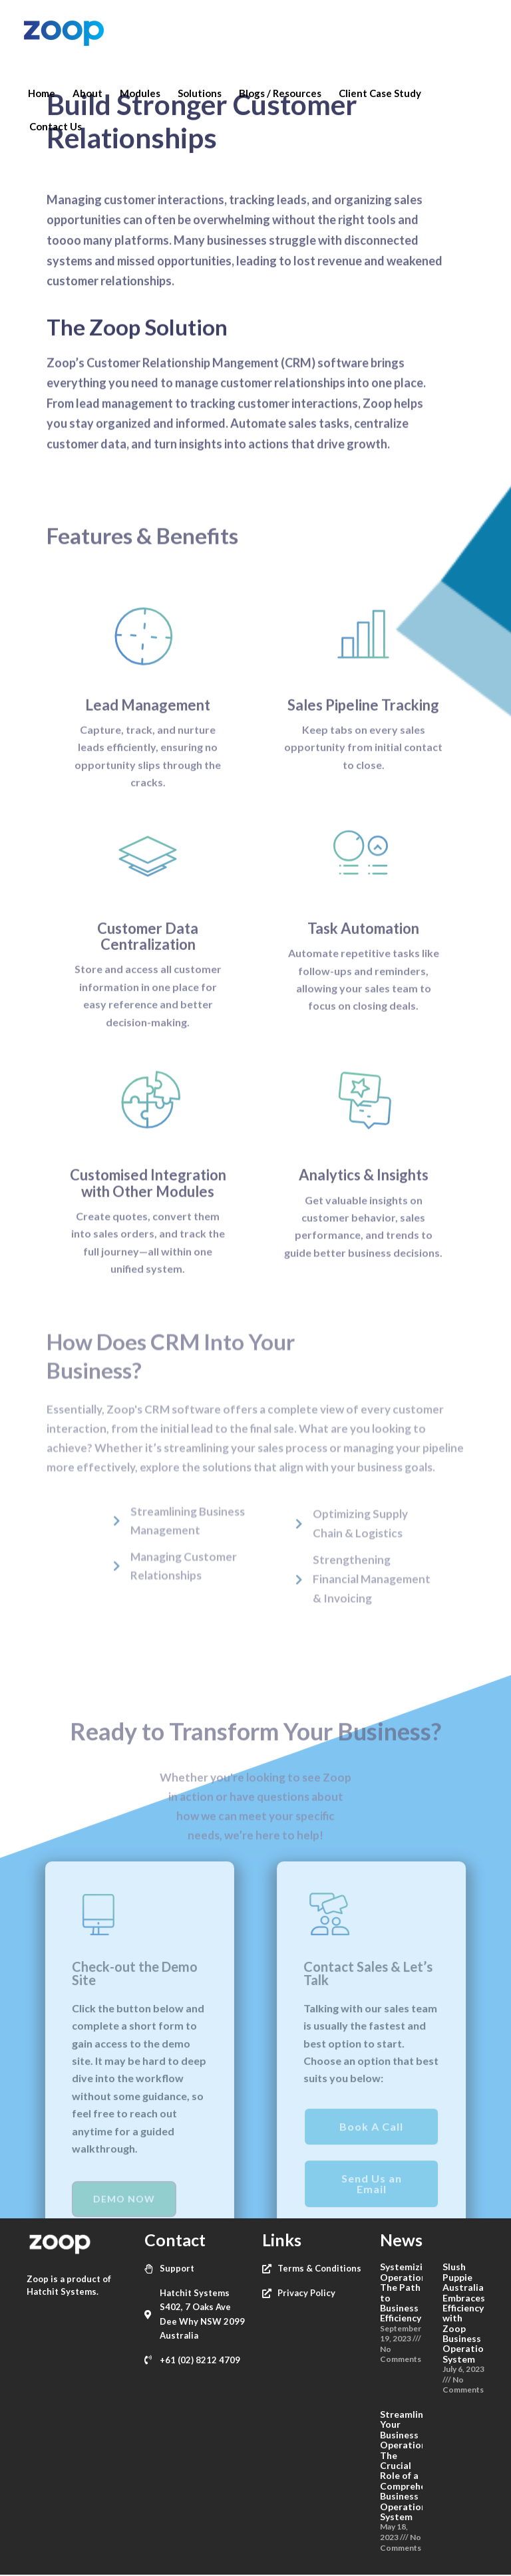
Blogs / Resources (280, 93)
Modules (140, 93)
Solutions (200, 93)
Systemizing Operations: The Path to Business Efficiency (407, 2292)
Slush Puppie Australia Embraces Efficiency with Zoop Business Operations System (468, 2313)
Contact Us (55, 126)
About (87, 93)
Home (41, 93)
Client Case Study (380, 93)
